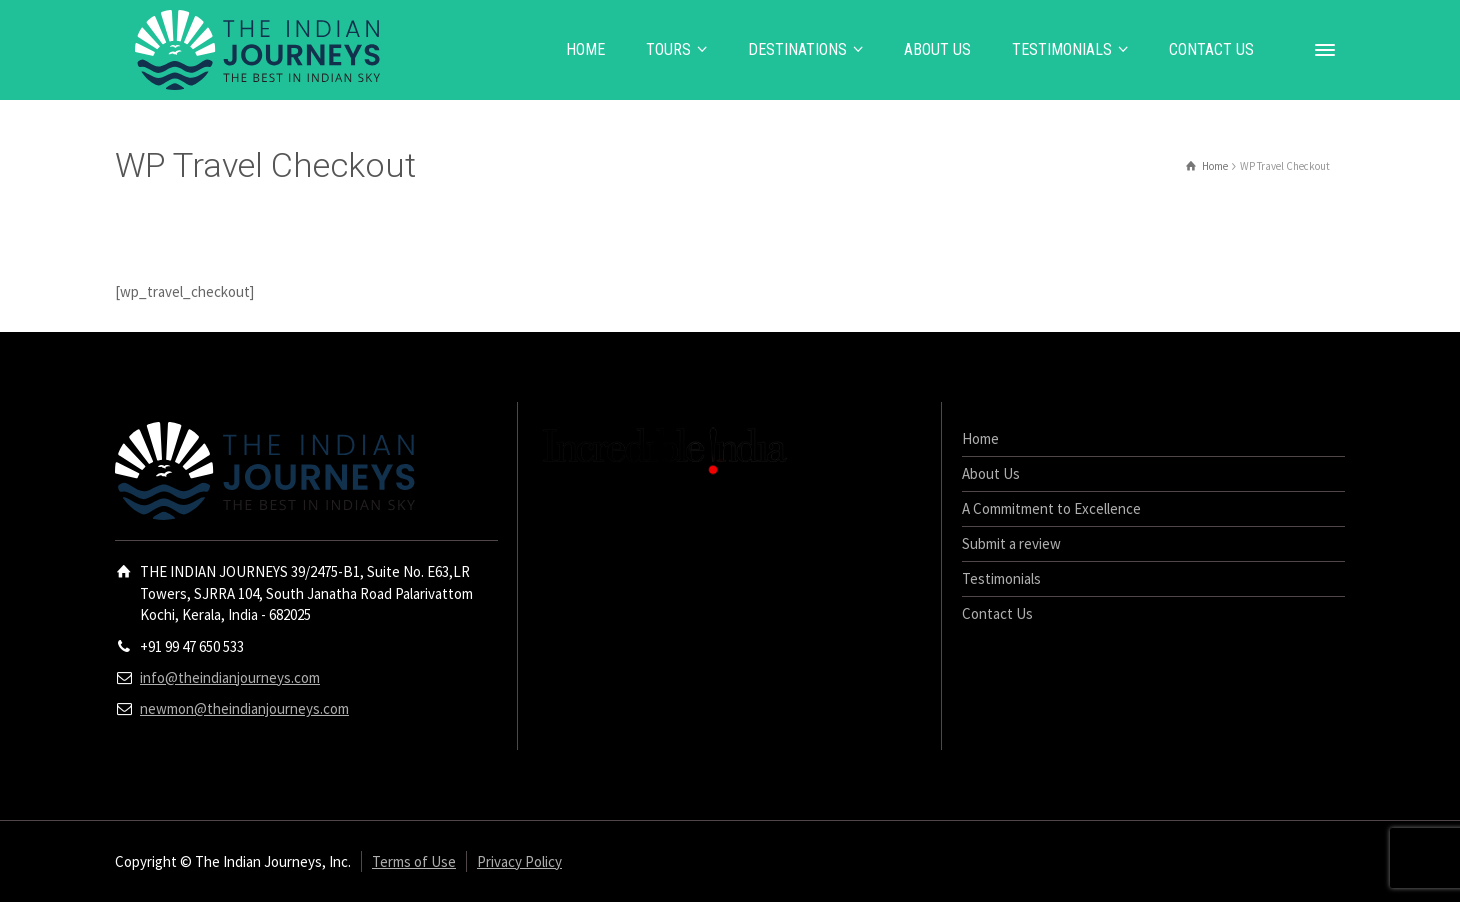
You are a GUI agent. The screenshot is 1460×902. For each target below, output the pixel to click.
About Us (991, 473)
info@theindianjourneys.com (230, 677)
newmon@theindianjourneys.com (244, 708)
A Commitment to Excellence (1051, 508)
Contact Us (997, 613)
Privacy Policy (519, 861)
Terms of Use (414, 861)
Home (980, 438)
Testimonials (1001, 578)
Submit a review (1011, 543)
